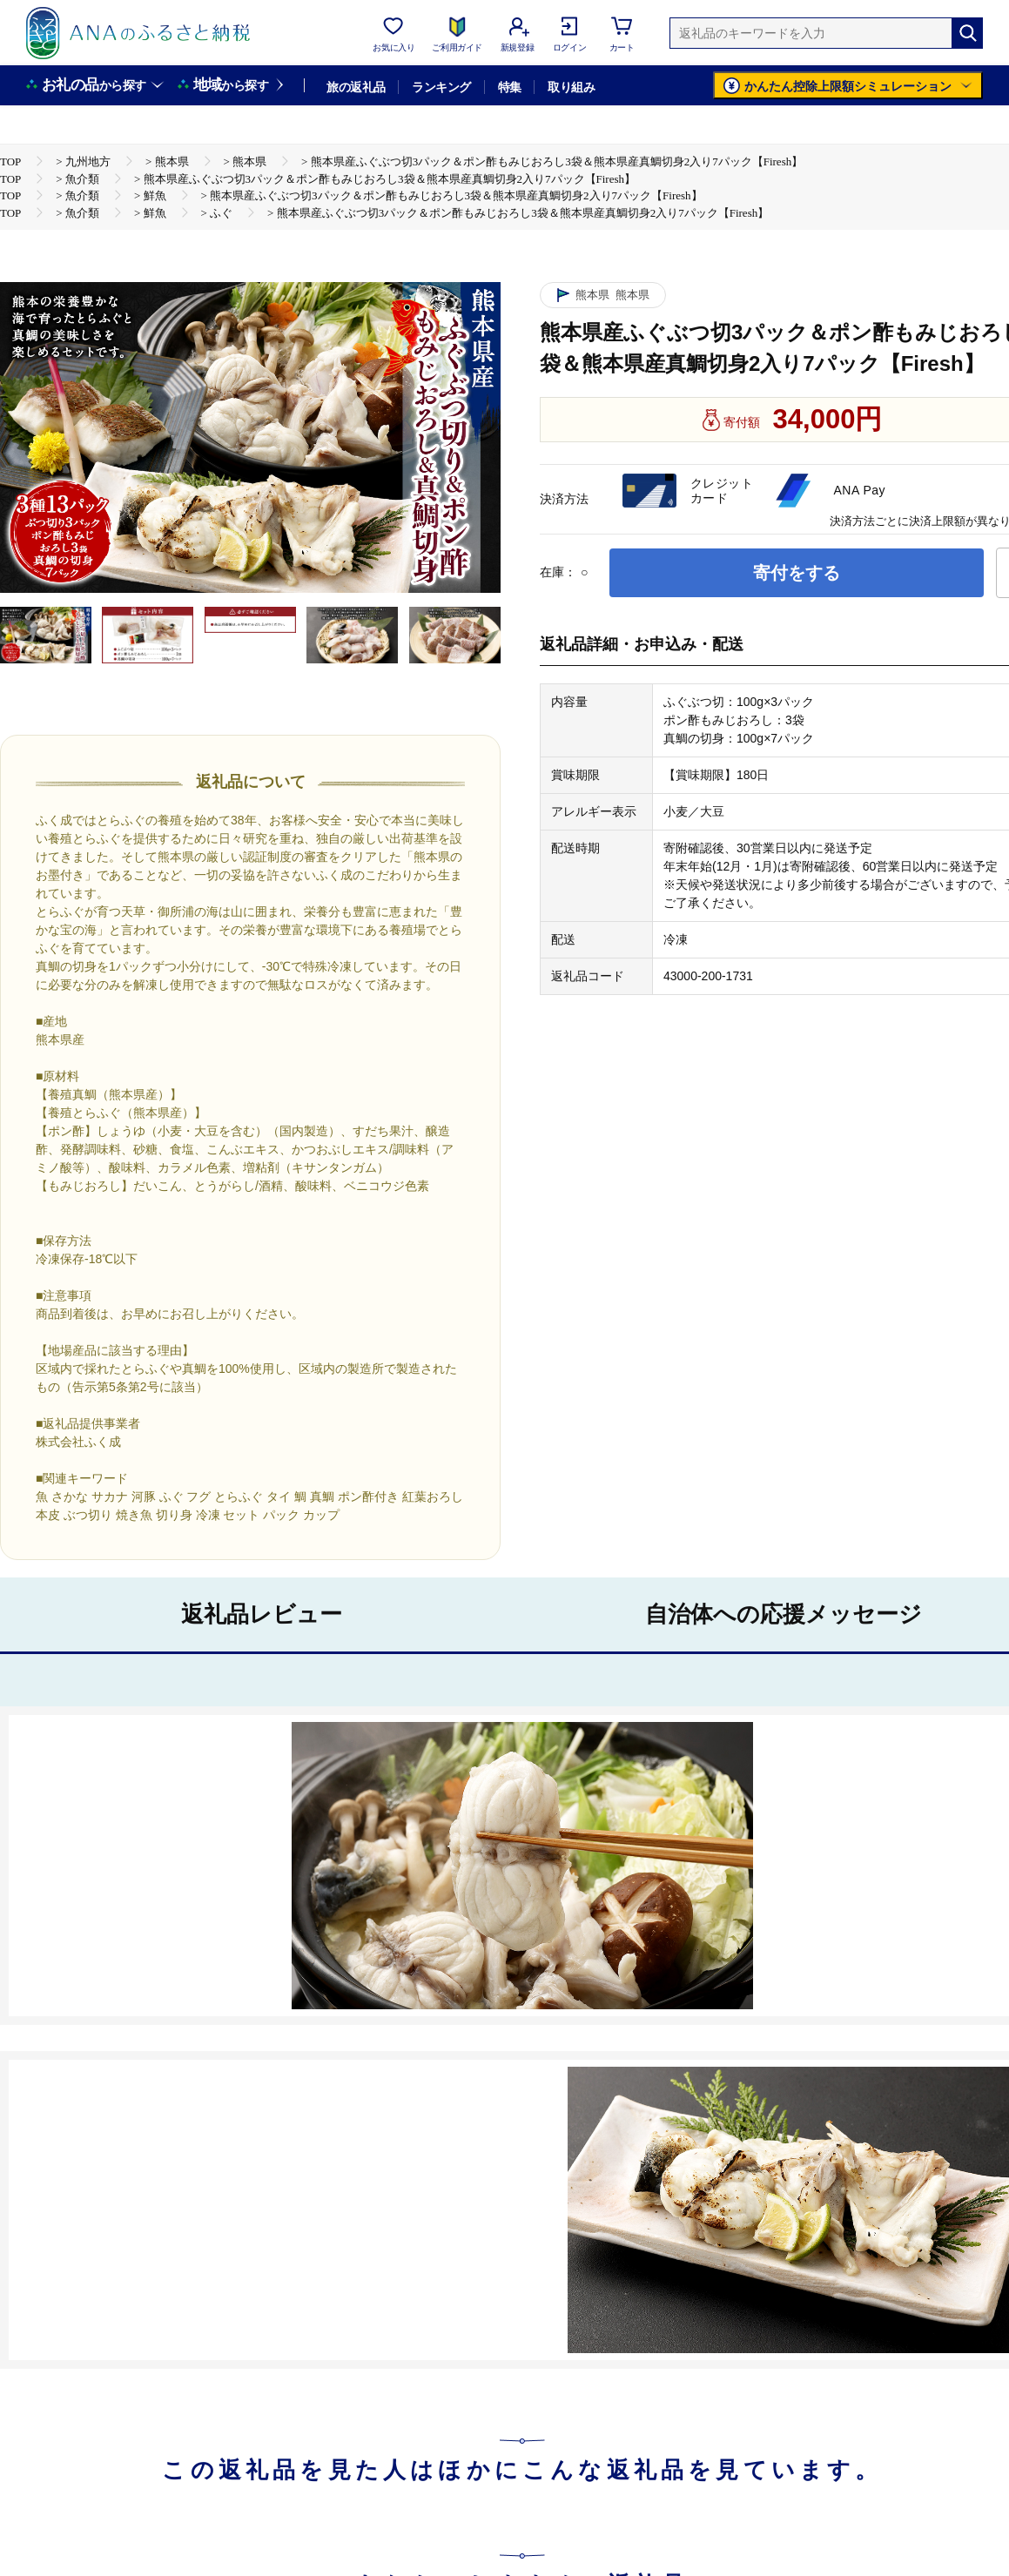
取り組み (571, 87)
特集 (509, 87)
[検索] (967, 33)
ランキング (441, 87)
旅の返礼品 (355, 87)
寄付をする (796, 572)
